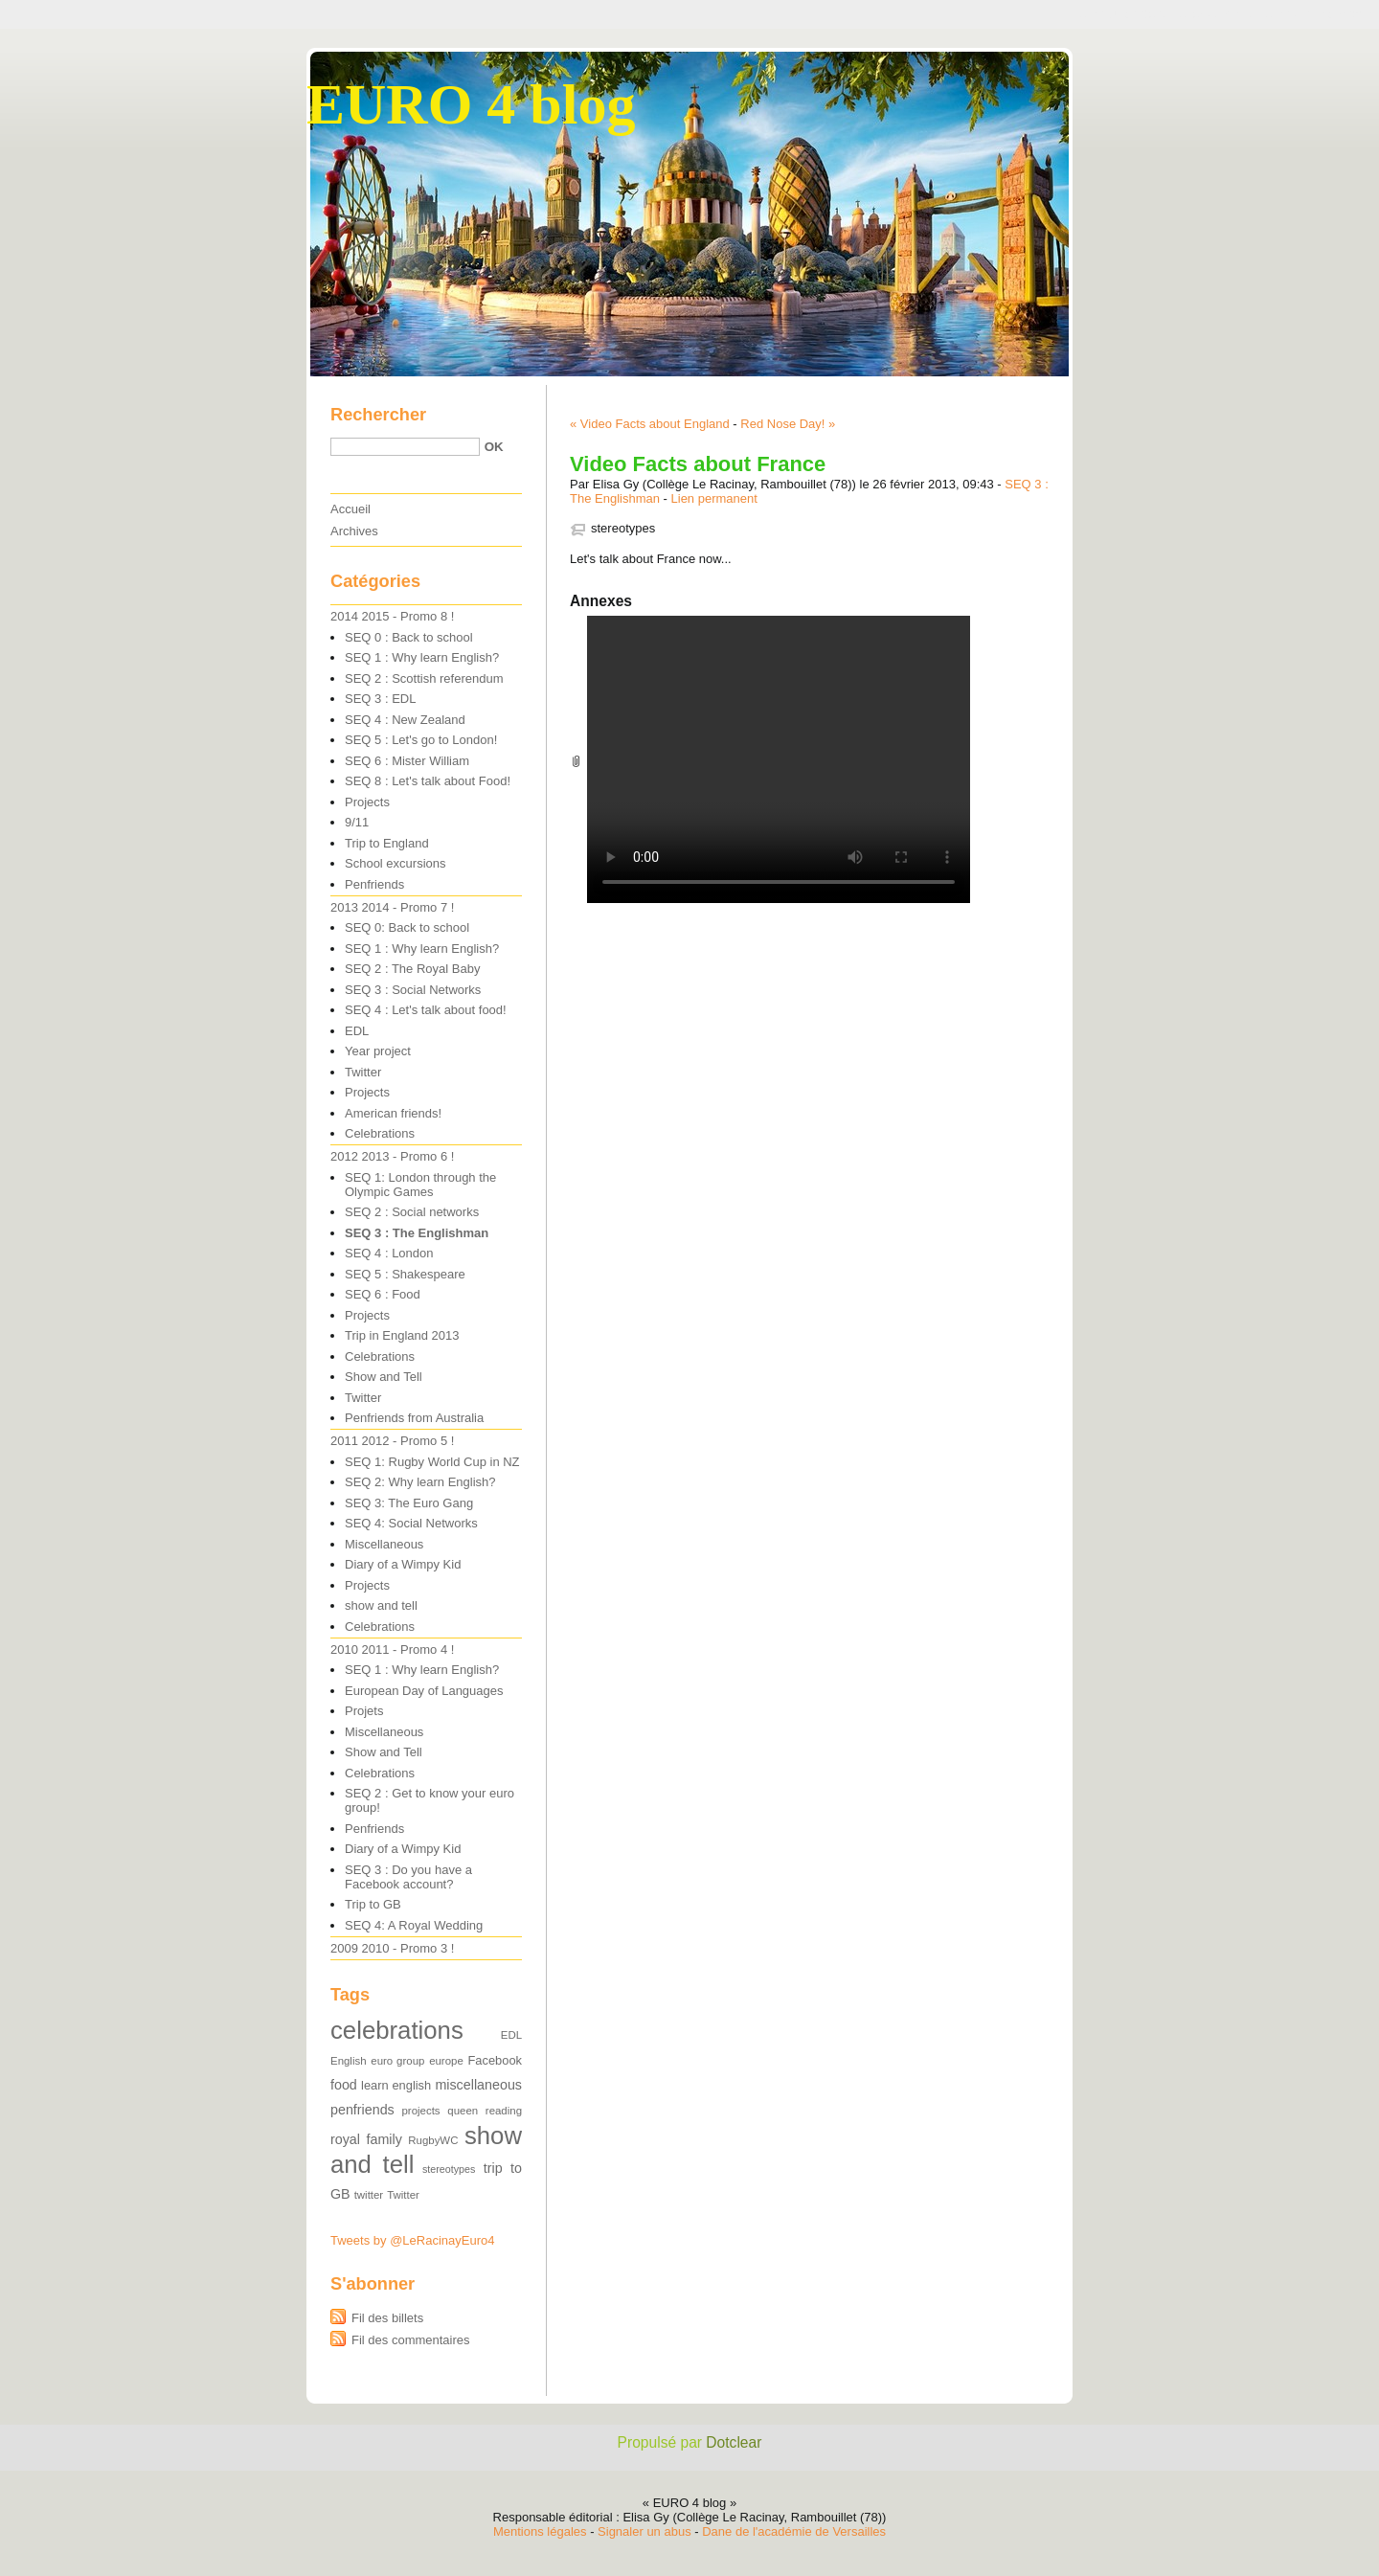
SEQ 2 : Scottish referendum (424, 678)
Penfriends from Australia (414, 1418)
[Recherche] (405, 447)
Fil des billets (387, 2318)
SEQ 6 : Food (382, 1294)
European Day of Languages (424, 1690)
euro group (397, 2061)
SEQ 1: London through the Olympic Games (420, 1184)
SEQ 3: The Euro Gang (409, 1503)
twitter (369, 2195)
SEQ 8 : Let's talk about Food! (427, 781)
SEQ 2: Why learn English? (420, 1482)
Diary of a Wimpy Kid (403, 1564)
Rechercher (378, 414)
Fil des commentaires (410, 2340)
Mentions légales (540, 2531)
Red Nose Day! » (787, 424)
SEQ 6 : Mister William (407, 761)
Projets (364, 1711)
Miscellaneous (384, 1544)
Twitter (363, 1072)
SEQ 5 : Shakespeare (405, 1274)
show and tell (381, 1605)
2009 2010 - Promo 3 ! (392, 1948)
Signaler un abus (644, 2531)
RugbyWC (433, 2140)
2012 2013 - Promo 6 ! (392, 1156)
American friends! (393, 1113)
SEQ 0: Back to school (407, 927)
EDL (357, 1031)
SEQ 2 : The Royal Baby (412, 968)
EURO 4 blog (470, 104)
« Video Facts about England (650, 424)
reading (504, 2110)
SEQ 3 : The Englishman (416, 1233)
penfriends (362, 2109)
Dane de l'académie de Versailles (794, 2531)
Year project (378, 1051)
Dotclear (733, 2442)
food (343, 2084)
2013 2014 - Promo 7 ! (392, 907)
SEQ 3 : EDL (380, 698)
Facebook (495, 2060)
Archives (354, 531)
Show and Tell (383, 1376)
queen (462, 2110)
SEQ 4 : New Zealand (405, 719)
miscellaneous (478, 2084)
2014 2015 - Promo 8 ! (392, 616)
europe (446, 2061)
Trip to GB (373, 1904)
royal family (366, 2139)
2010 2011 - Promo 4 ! (392, 1649)
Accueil (350, 509)
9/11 (357, 822)
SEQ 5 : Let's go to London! (421, 740)
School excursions (395, 863)
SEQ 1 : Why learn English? (422, 657)
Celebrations (380, 1133)
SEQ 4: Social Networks (411, 1523)
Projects (367, 802)
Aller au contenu (1124, 14)
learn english (396, 2085)
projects (421, 2110)
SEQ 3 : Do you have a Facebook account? (408, 1877)
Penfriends (374, 884)
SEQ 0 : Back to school (409, 637)
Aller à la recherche (1318, 14)
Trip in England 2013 (402, 1335)
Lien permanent (714, 498)
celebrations (396, 2030)
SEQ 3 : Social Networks (413, 990)
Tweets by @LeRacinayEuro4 (412, 2240)
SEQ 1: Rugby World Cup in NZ (432, 1462)
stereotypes (623, 528)
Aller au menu (1217, 14)
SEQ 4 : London (389, 1253)
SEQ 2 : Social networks (412, 1212)
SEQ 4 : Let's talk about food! (426, 1010)
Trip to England (387, 843)
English (348, 2061)
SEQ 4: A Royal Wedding (414, 1925)
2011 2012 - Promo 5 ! (392, 1441)
